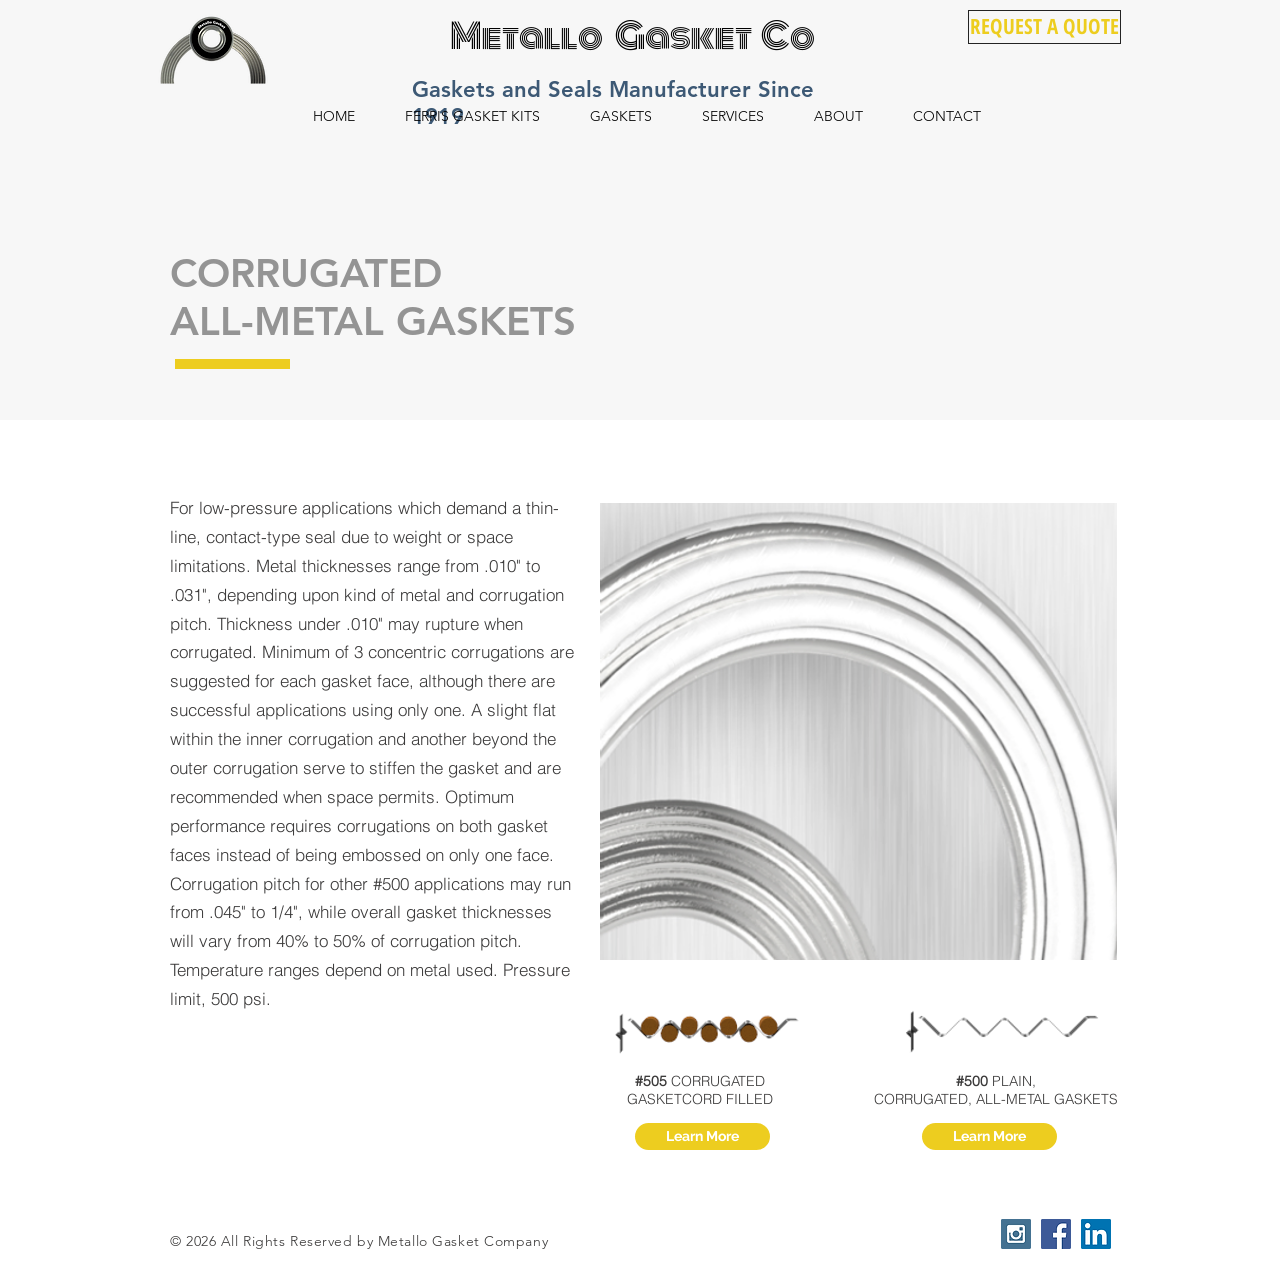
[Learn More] (702, 1136)
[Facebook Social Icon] (1056, 1234)
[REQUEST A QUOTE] (1044, 27)
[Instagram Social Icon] (1016, 1234)
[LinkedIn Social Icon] (1096, 1234)
